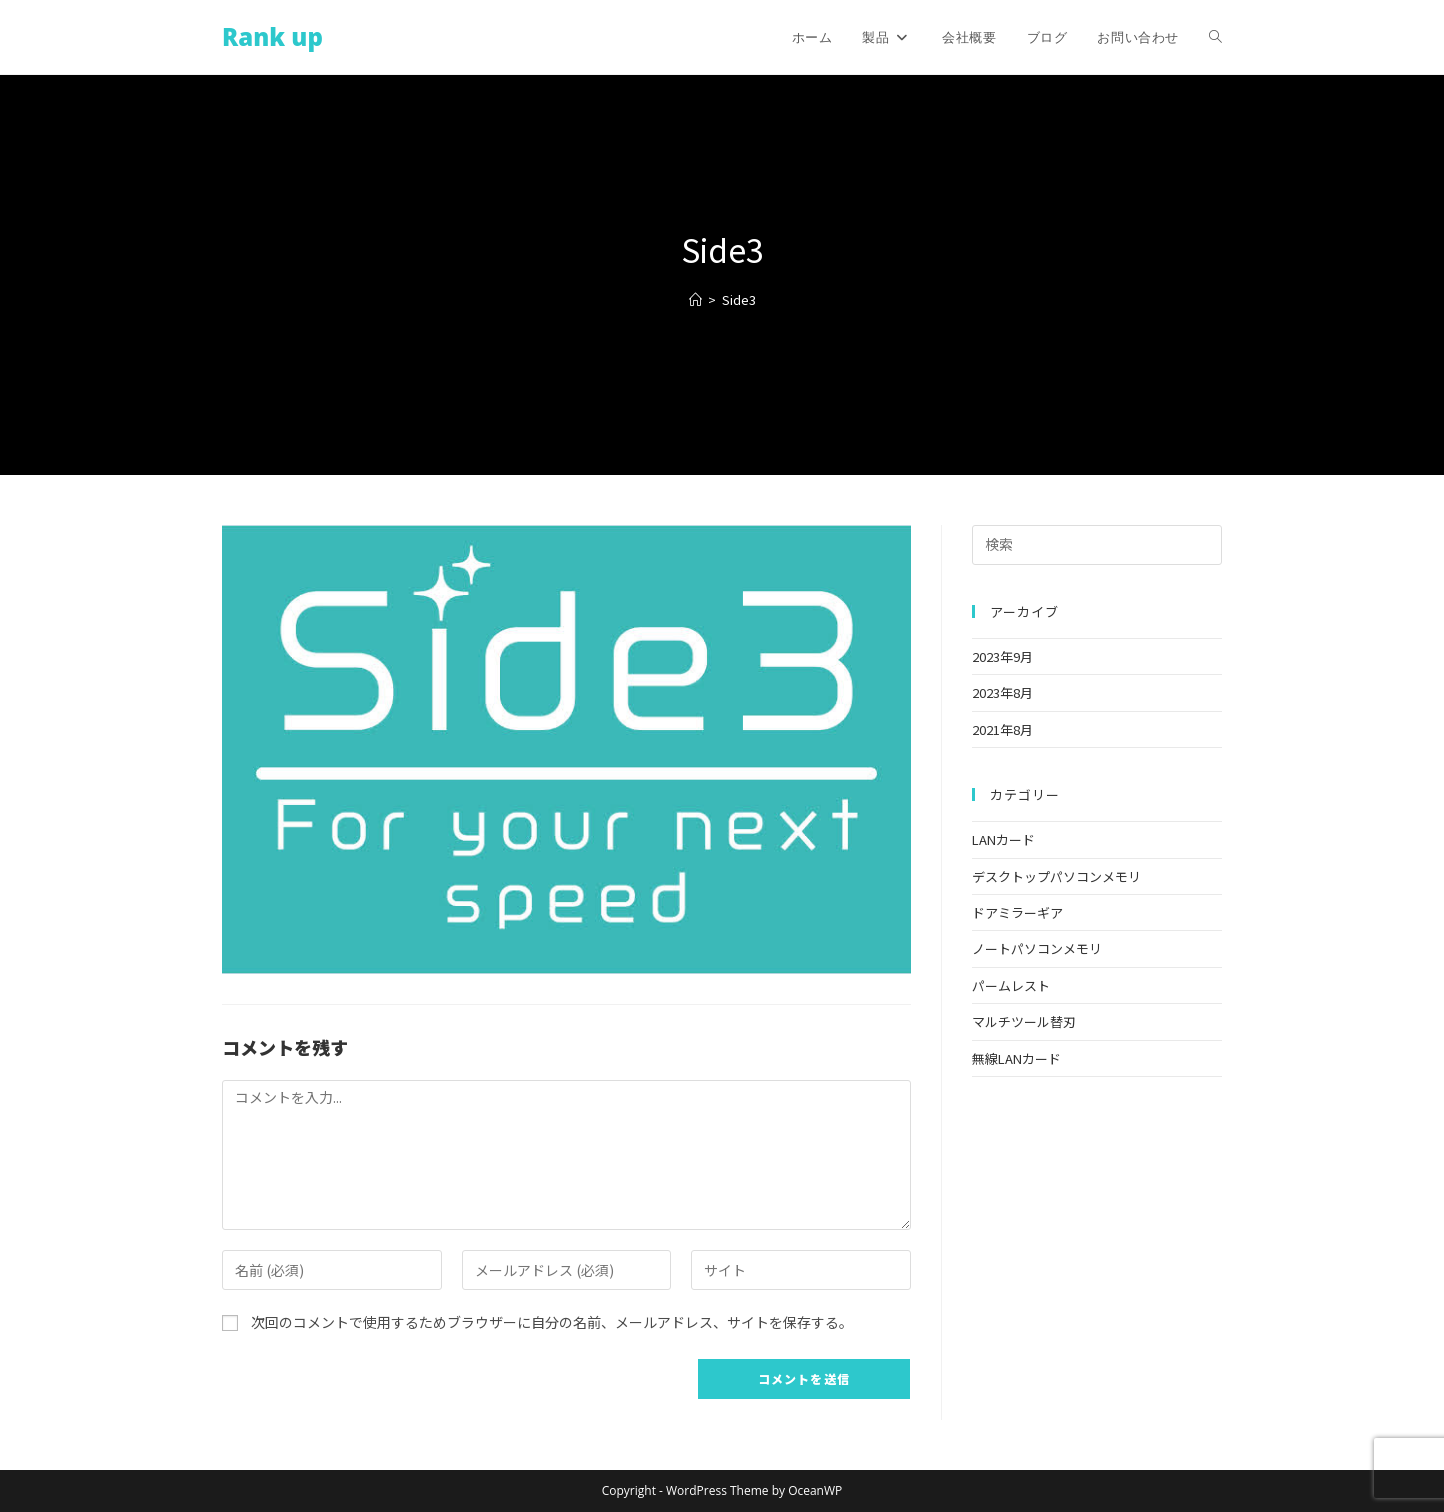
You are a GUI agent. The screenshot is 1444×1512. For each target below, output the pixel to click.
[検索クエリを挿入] (1097, 545)
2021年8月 (1002, 729)
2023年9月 (1002, 656)
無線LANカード (1016, 1058)
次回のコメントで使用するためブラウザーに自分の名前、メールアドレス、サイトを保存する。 (552, 1322)
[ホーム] (695, 299)
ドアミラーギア (1017, 912)
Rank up (272, 36)
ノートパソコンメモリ (1037, 948)
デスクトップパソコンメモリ (1056, 876)
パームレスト (1011, 985)
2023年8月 (1002, 692)
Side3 (739, 299)
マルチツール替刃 (1024, 1021)
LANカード (1003, 839)
